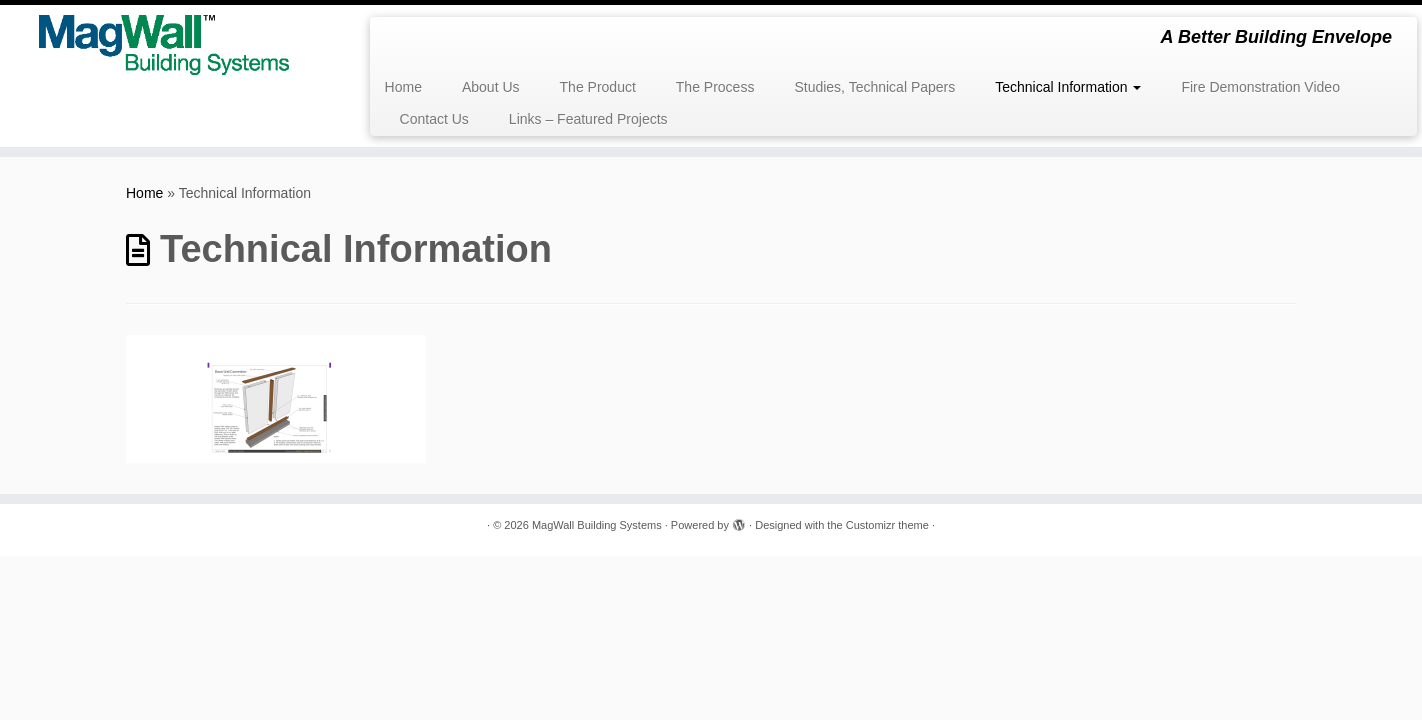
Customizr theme (887, 525)
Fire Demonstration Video (1260, 87)
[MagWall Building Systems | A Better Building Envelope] (164, 45)
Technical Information (1068, 87)
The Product (598, 87)
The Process (715, 87)
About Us (491, 87)
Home (403, 87)
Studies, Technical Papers (874, 87)
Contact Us (434, 119)
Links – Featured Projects (588, 119)
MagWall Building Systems (597, 525)
